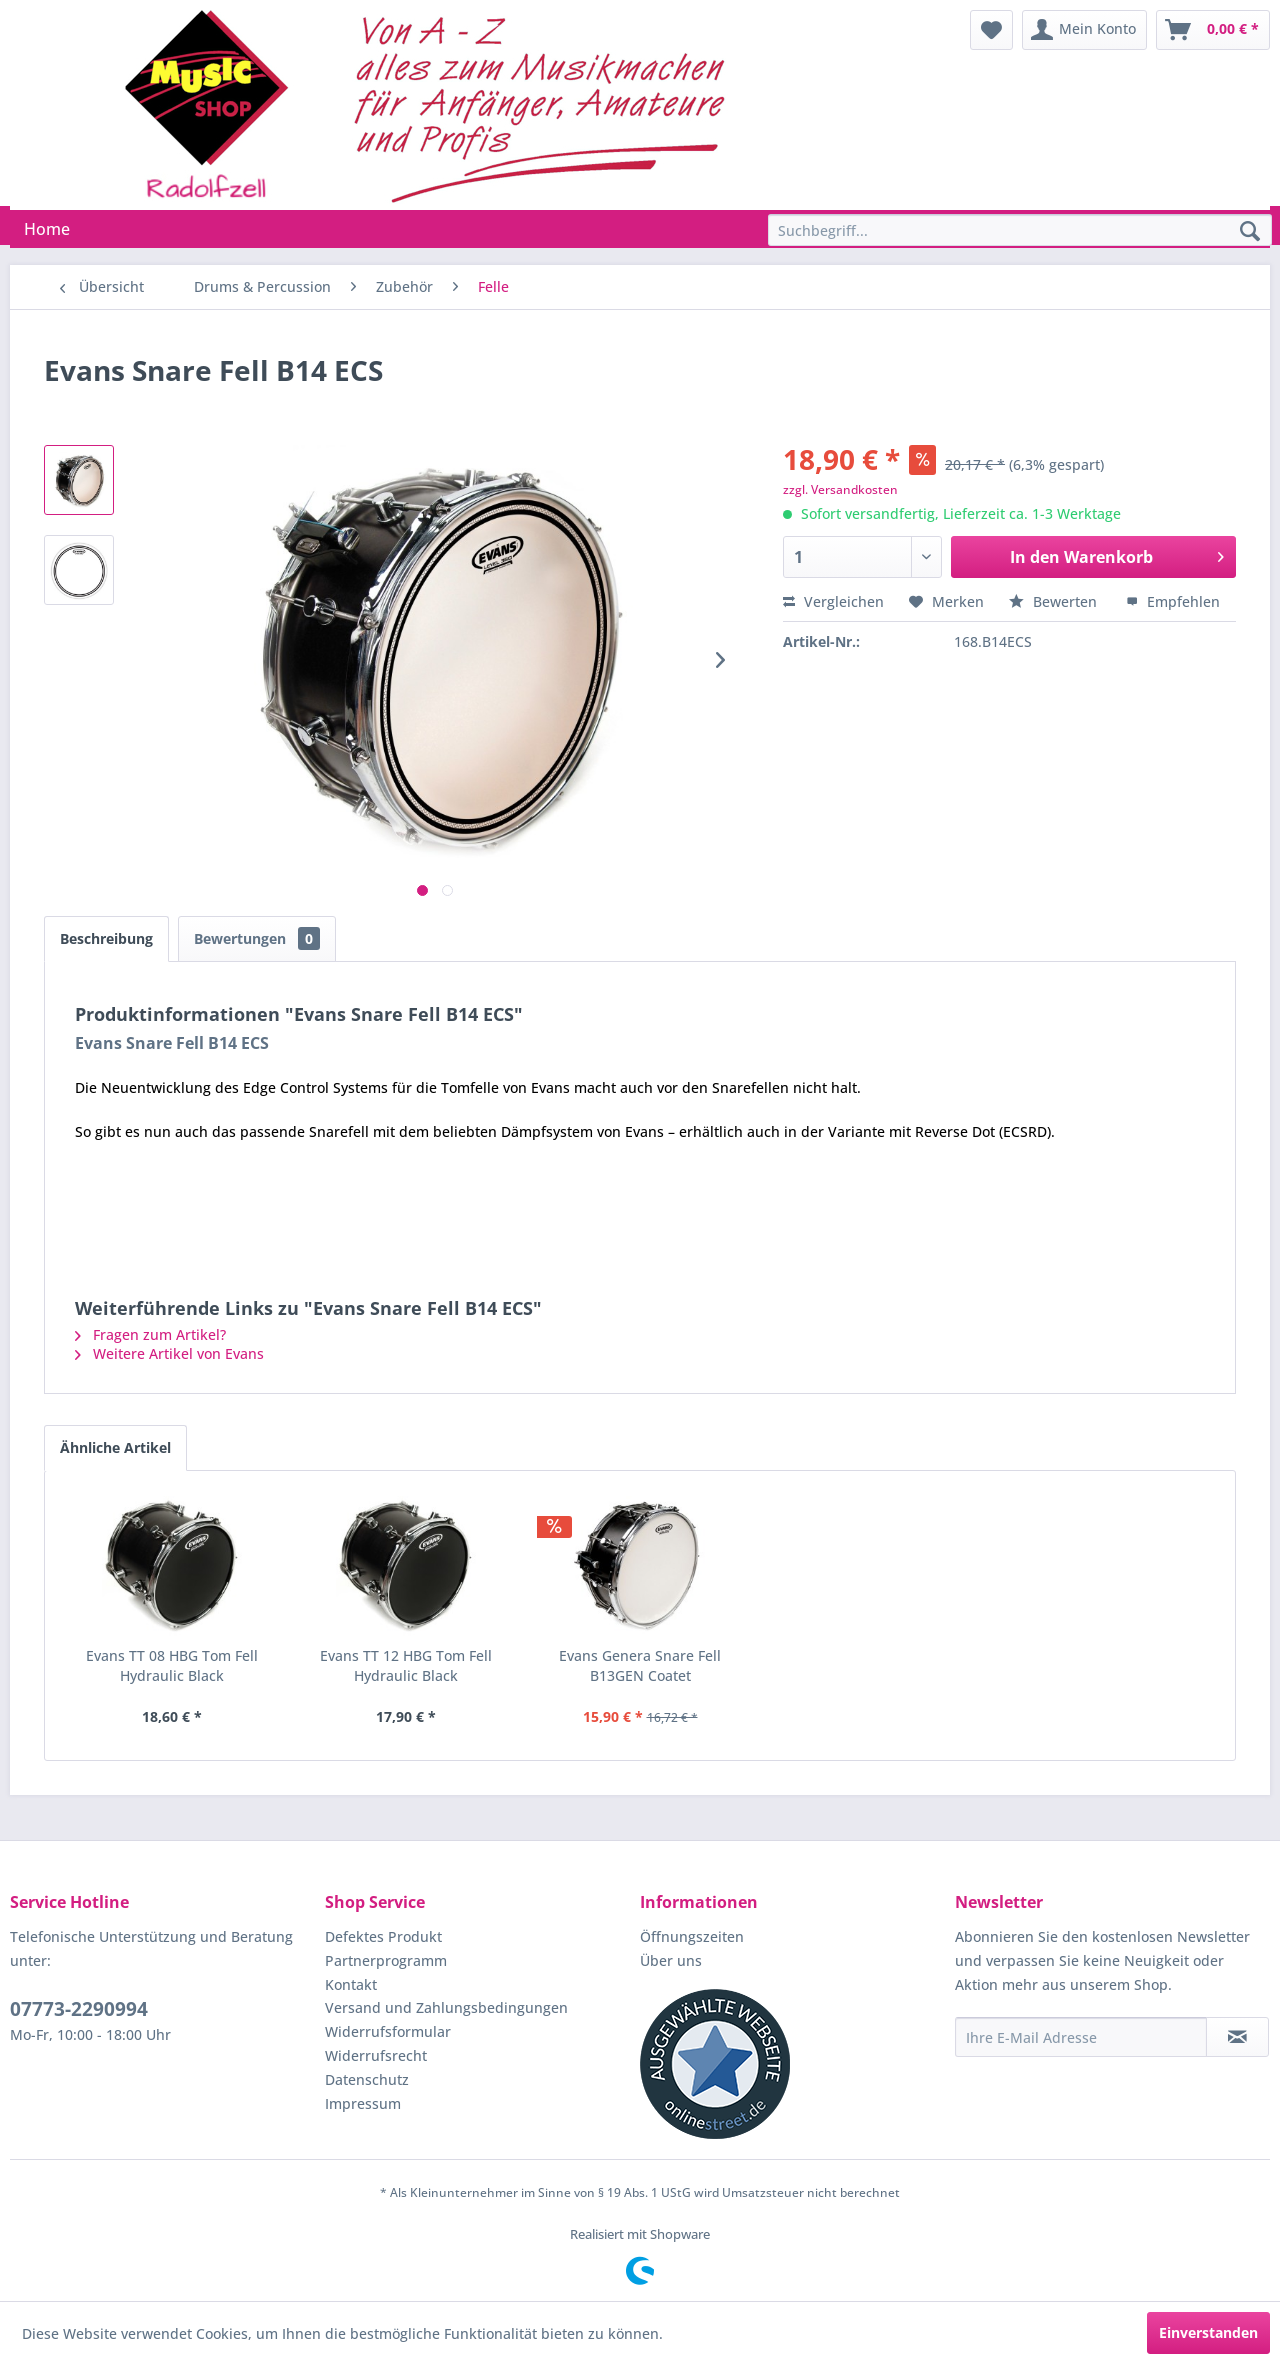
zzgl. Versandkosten (840, 489)
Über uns (671, 1960)
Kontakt (351, 1984)
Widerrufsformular (388, 2031)
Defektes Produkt (383, 1936)
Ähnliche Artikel (115, 1447)
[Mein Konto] (1084, 30)
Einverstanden (1208, 2332)
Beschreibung (106, 938)
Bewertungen (257, 938)
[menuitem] (991, 30)
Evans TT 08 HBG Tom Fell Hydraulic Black (172, 1665)
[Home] (47, 229)
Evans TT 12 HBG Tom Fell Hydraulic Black (406, 1665)
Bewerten (1055, 601)
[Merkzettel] (991, 30)
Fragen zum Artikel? (150, 1334)
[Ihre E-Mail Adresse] (1081, 2037)
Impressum (363, 2103)
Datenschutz (367, 2079)
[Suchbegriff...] (1020, 230)
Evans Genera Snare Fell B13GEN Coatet (640, 1665)
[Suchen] (1250, 232)
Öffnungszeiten (692, 1936)
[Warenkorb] (1213, 30)
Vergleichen (833, 601)
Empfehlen (1173, 601)
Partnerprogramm (386, 1960)
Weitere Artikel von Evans (169, 1353)
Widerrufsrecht (376, 2055)
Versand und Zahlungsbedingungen (446, 2007)
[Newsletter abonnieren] (1237, 2037)
